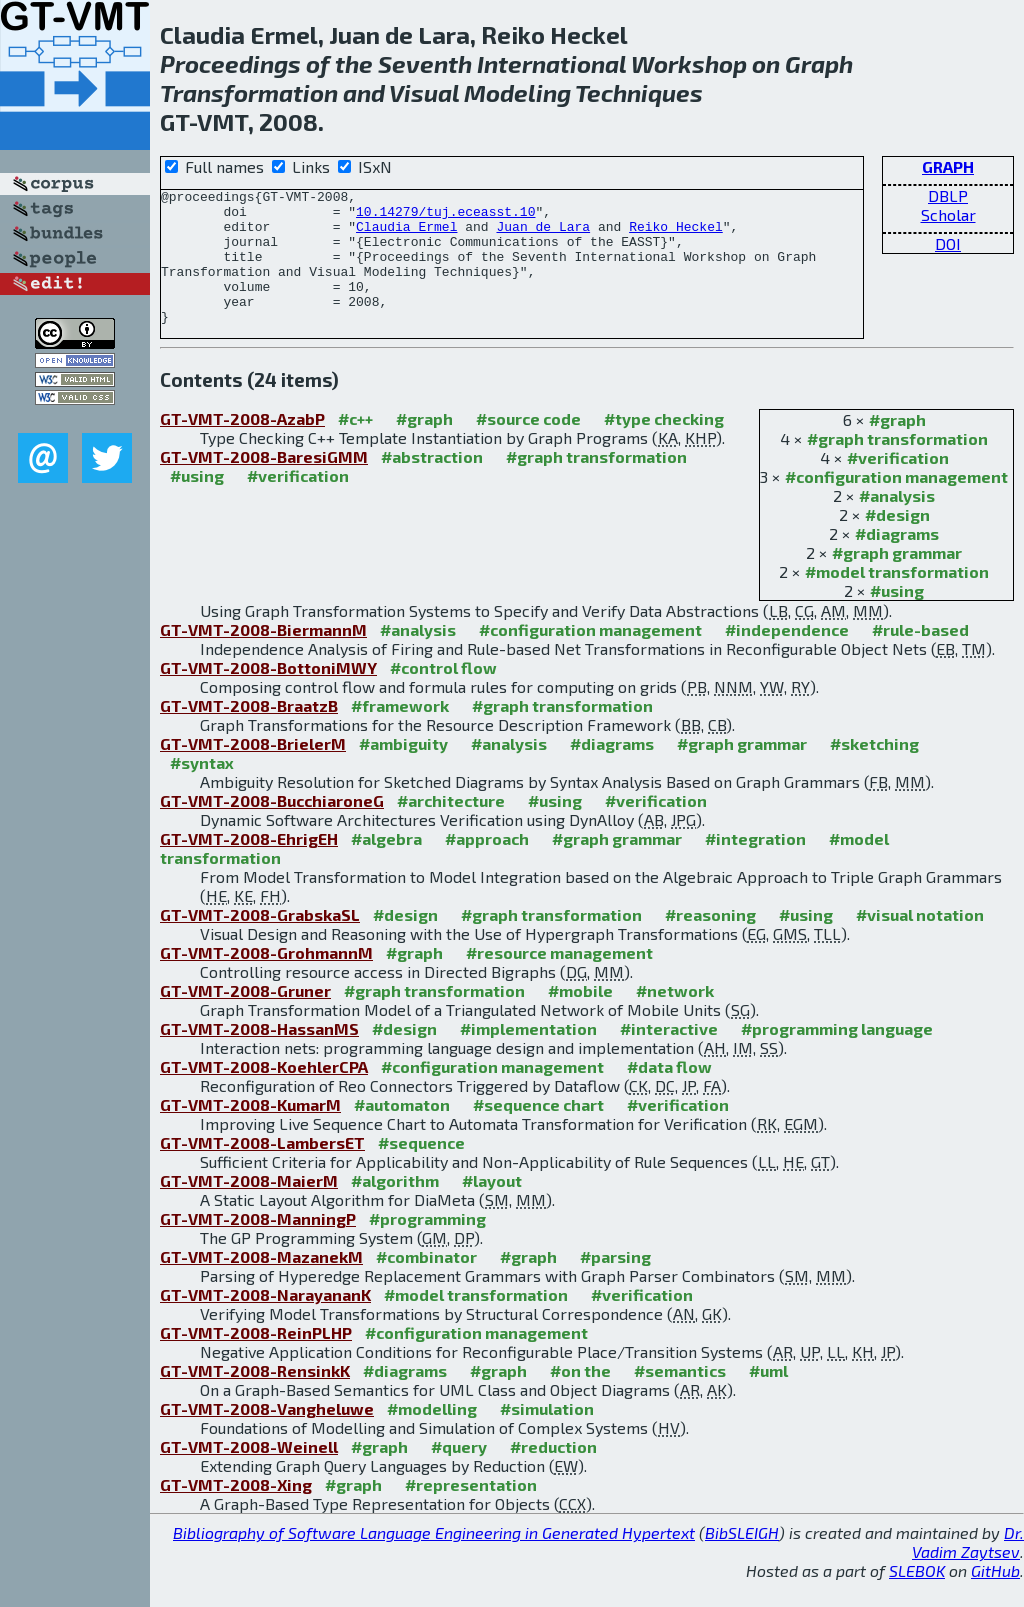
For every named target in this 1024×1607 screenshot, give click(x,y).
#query (459, 1473)
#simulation (547, 1435)
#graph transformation (897, 465)
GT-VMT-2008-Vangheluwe (267, 1435)
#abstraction (432, 483)
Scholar (948, 214)
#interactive (669, 1055)
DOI (948, 243)
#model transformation (897, 598)
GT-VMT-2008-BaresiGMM (264, 483)
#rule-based (920, 656)
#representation (471, 1511)
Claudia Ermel (406, 235)
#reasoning (710, 941)
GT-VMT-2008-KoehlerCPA (264, 1093)
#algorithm (395, 1207)
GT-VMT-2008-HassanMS (259, 1055)
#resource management (559, 979)
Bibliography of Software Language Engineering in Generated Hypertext (434, 1559)
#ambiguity (403, 770)
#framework (400, 732)
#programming (427, 1245)
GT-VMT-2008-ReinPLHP (256, 1359)
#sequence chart (538, 1131)
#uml (768, 1397)
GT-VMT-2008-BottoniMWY (268, 694)
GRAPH (948, 166)
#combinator (426, 1283)
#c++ (355, 445)
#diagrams (897, 560)
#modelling (432, 1435)
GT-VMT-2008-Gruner (245, 1017)
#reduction (553, 1473)
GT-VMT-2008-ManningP (258, 1245)
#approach (487, 865)
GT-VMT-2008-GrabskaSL (260, 941)
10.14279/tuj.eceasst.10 (445, 217)
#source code (528, 445)
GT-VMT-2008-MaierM (249, 1207)
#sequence (421, 1169)
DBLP (948, 195)
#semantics (680, 1397)
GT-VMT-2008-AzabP (242, 445)
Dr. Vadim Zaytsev (968, 1569)
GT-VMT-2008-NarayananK (265, 1321)
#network (675, 1017)
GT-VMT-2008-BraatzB (249, 732)
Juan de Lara (543, 235)
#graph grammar (897, 579)
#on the (580, 1397)
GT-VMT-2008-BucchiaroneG (272, 827)
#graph (897, 446)
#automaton (402, 1131)
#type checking (664, 445)
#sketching (874, 770)
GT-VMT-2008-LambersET (262, 1169)
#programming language (837, 1055)
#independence (787, 656)
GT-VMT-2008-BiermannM (263, 656)
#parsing (615, 1283)
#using (897, 617)
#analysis (897, 522)
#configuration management (896, 503)
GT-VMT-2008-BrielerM (253, 770)
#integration (755, 865)
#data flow (669, 1093)
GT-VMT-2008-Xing (236, 1511)
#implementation (528, 1055)
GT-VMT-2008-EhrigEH (249, 865)
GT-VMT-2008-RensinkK (255, 1397)
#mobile (580, 1017)
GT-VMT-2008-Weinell (249, 1473)
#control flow (443, 694)
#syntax (202, 789)
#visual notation (920, 941)
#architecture (451, 827)
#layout (492, 1207)
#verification (898, 484)
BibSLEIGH (742, 1559)
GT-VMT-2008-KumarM (250, 1131)
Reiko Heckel (676, 235)
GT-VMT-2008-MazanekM (261, 1283)
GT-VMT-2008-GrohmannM (266, 979)
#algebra (386, 865)
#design (897, 541)
